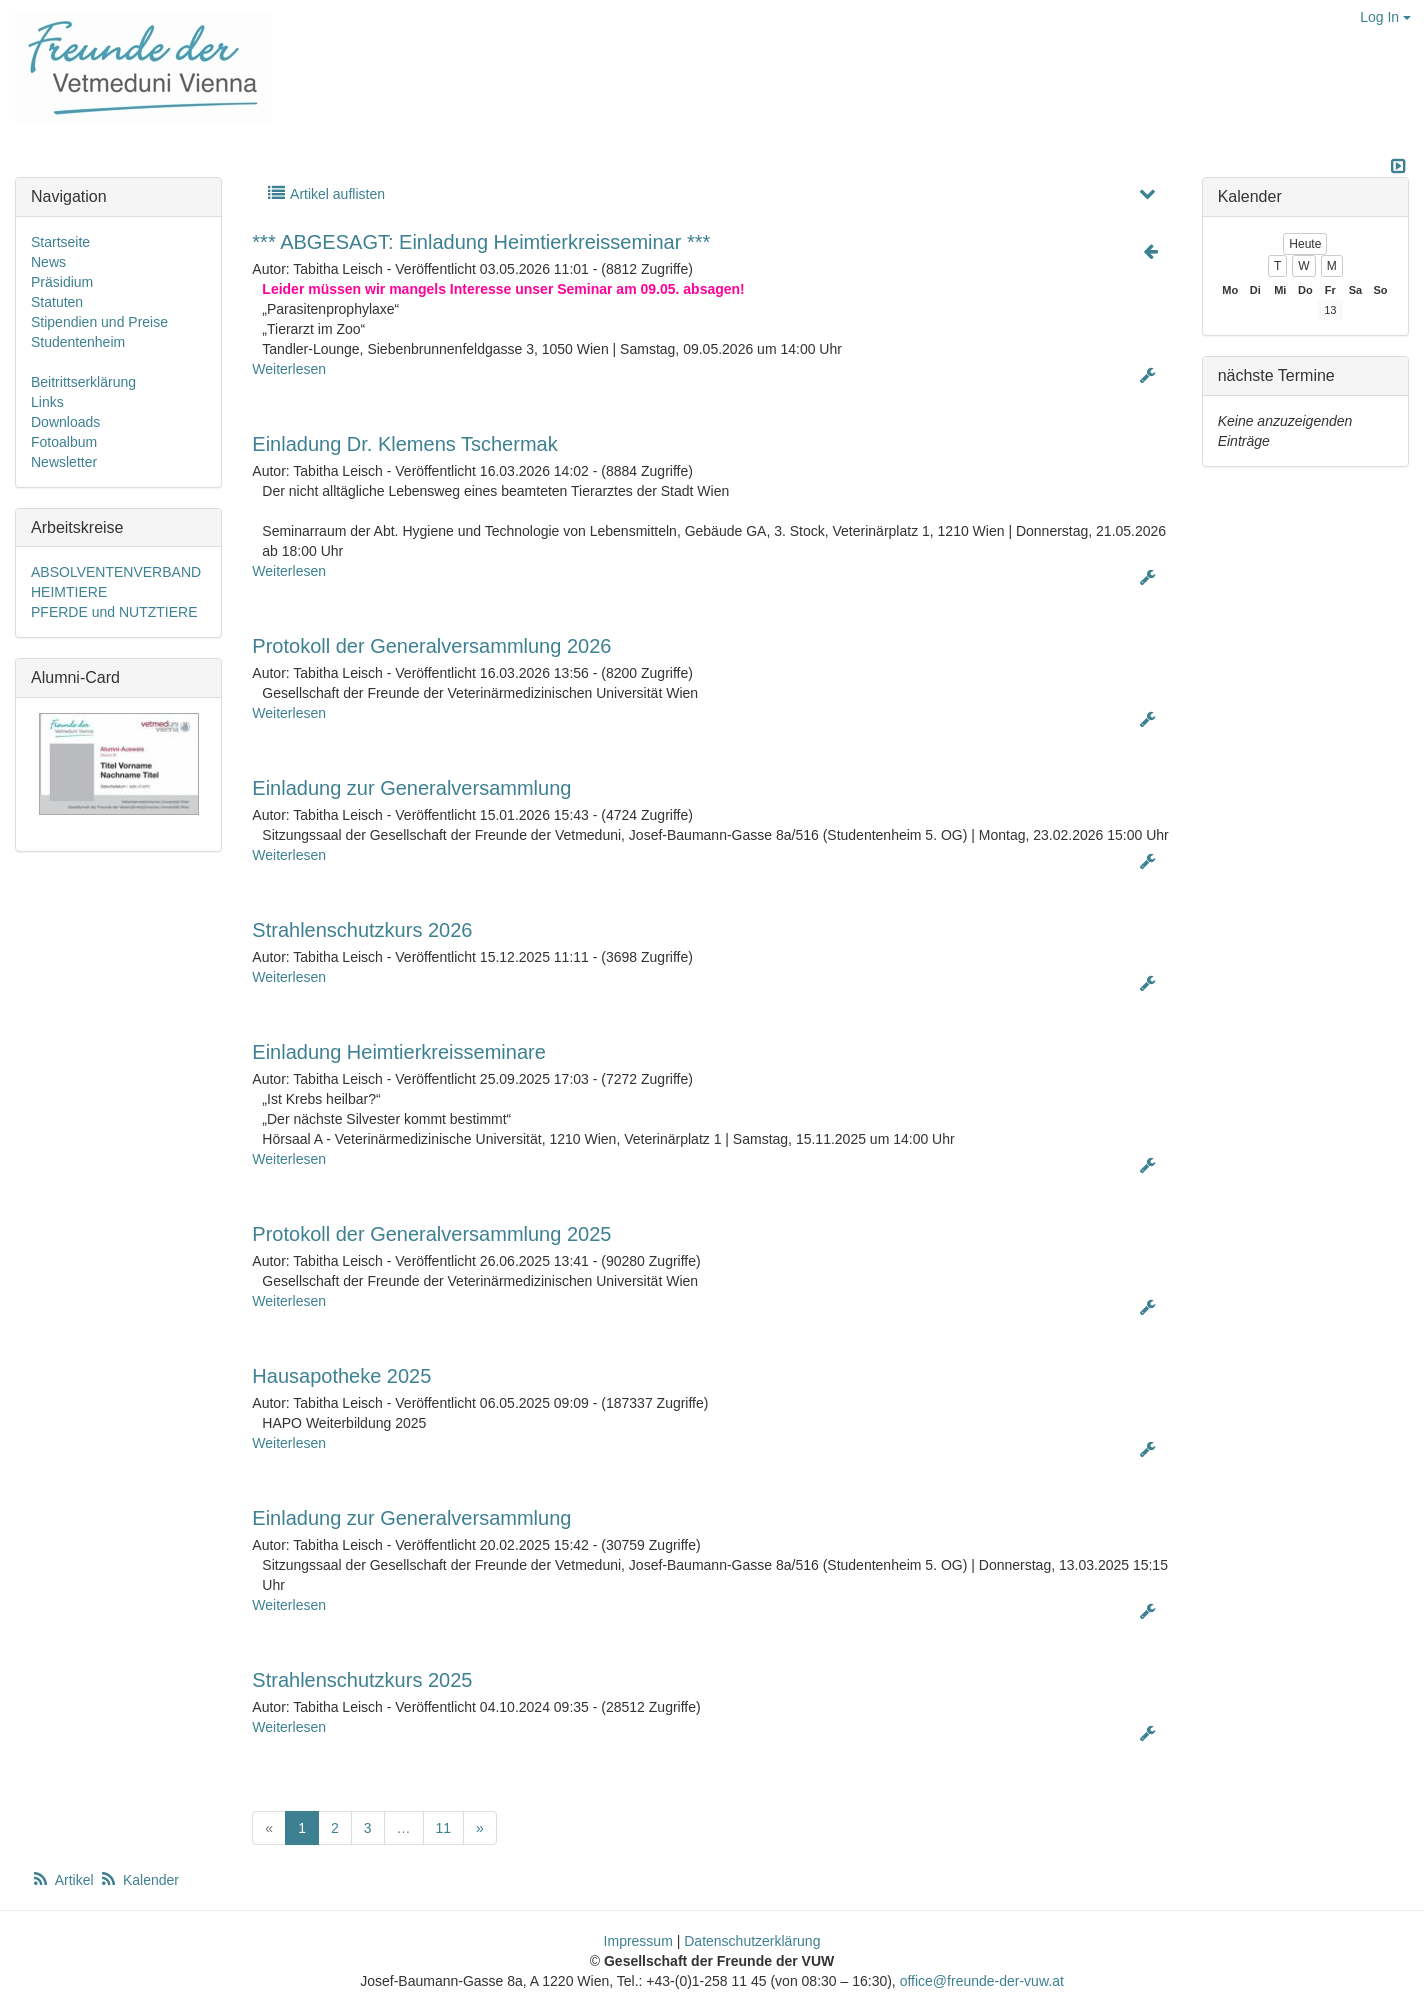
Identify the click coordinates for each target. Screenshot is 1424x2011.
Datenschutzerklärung (752, 1941)
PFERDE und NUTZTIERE (114, 612)
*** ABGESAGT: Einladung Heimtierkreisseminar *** (481, 242)
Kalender (139, 1880)
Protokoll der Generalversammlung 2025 (431, 1234)
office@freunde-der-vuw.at (982, 1981)
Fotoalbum (64, 442)
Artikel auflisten (325, 193)
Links (47, 402)
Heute (1305, 244)
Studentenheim (78, 342)
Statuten (57, 302)
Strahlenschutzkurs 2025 (362, 1680)
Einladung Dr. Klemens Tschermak (404, 444)
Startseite (60, 242)
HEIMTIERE (69, 592)
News (48, 262)
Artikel (64, 1880)
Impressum (638, 1941)
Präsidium (62, 282)
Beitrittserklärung (83, 382)
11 (444, 1828)
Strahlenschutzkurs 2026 (362, 930)
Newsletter (64, 462)
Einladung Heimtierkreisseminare (398, 1052)
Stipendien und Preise (99, 322)
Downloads (65, 422)
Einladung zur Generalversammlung (411, 788)
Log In (1385, 17)
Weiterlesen (289, 369)
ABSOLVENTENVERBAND (116, 572)
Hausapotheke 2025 (341, 1376)
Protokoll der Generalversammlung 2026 (431, 646)
